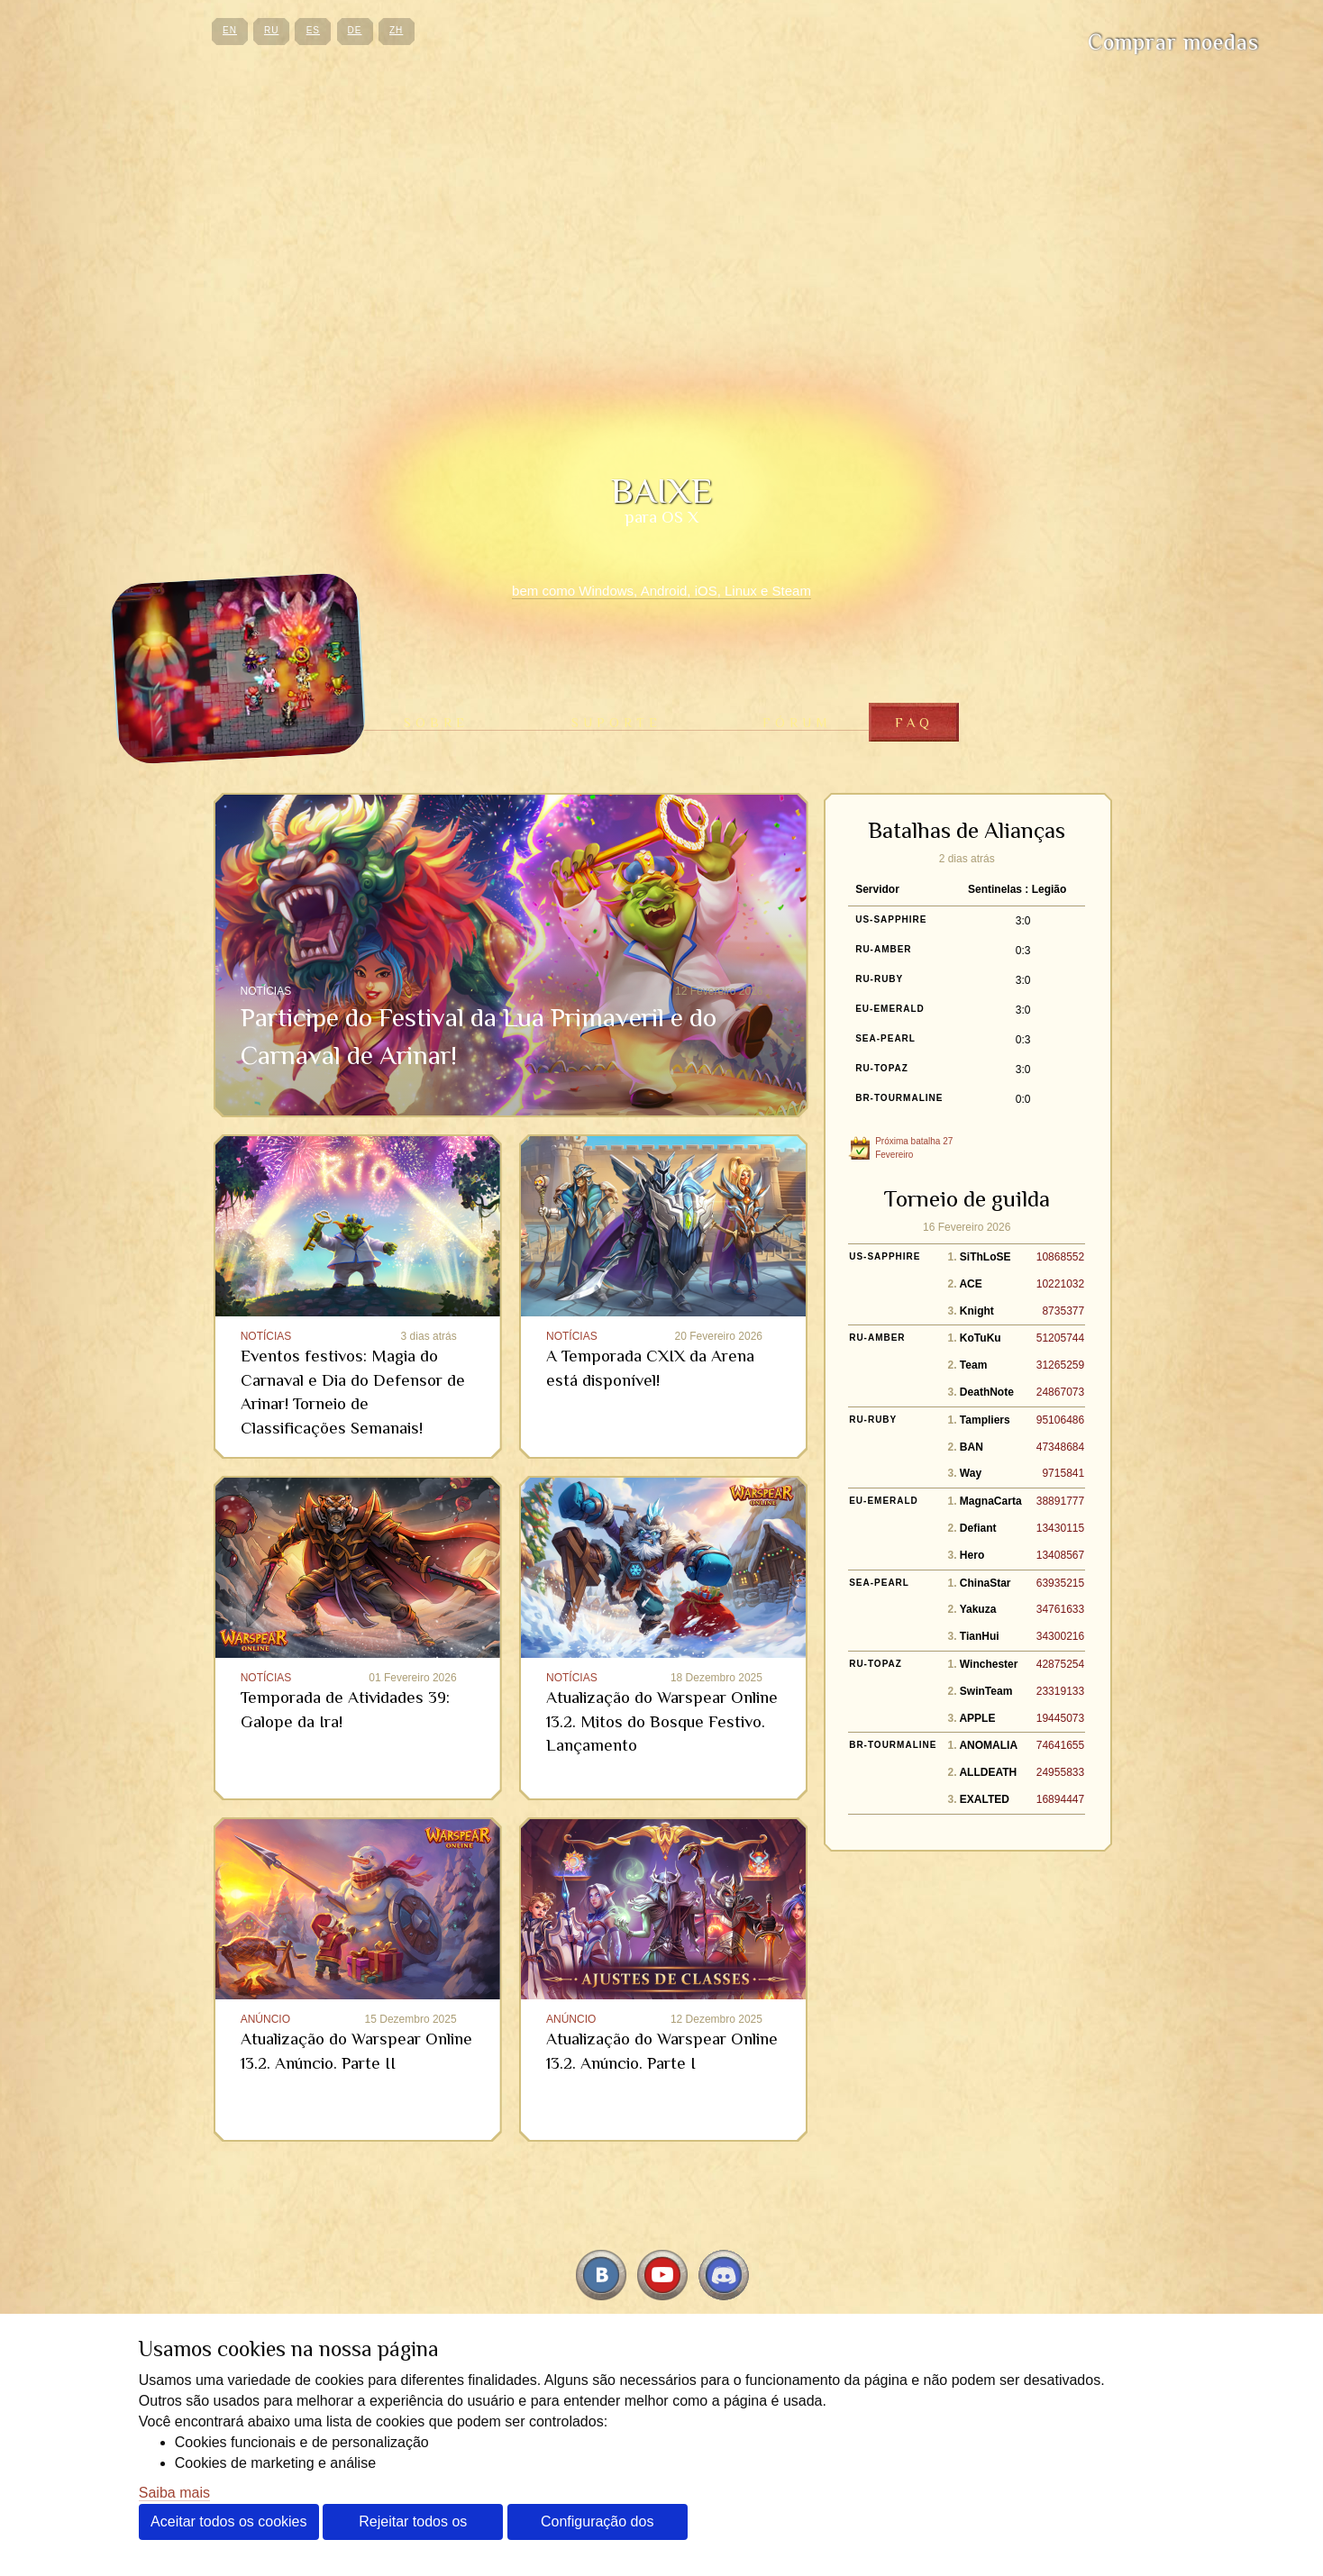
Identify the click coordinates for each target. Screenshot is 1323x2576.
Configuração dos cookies (597, 2527)
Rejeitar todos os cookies (413, 2527)
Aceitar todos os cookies (228, 2521)
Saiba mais (174, 2492)
